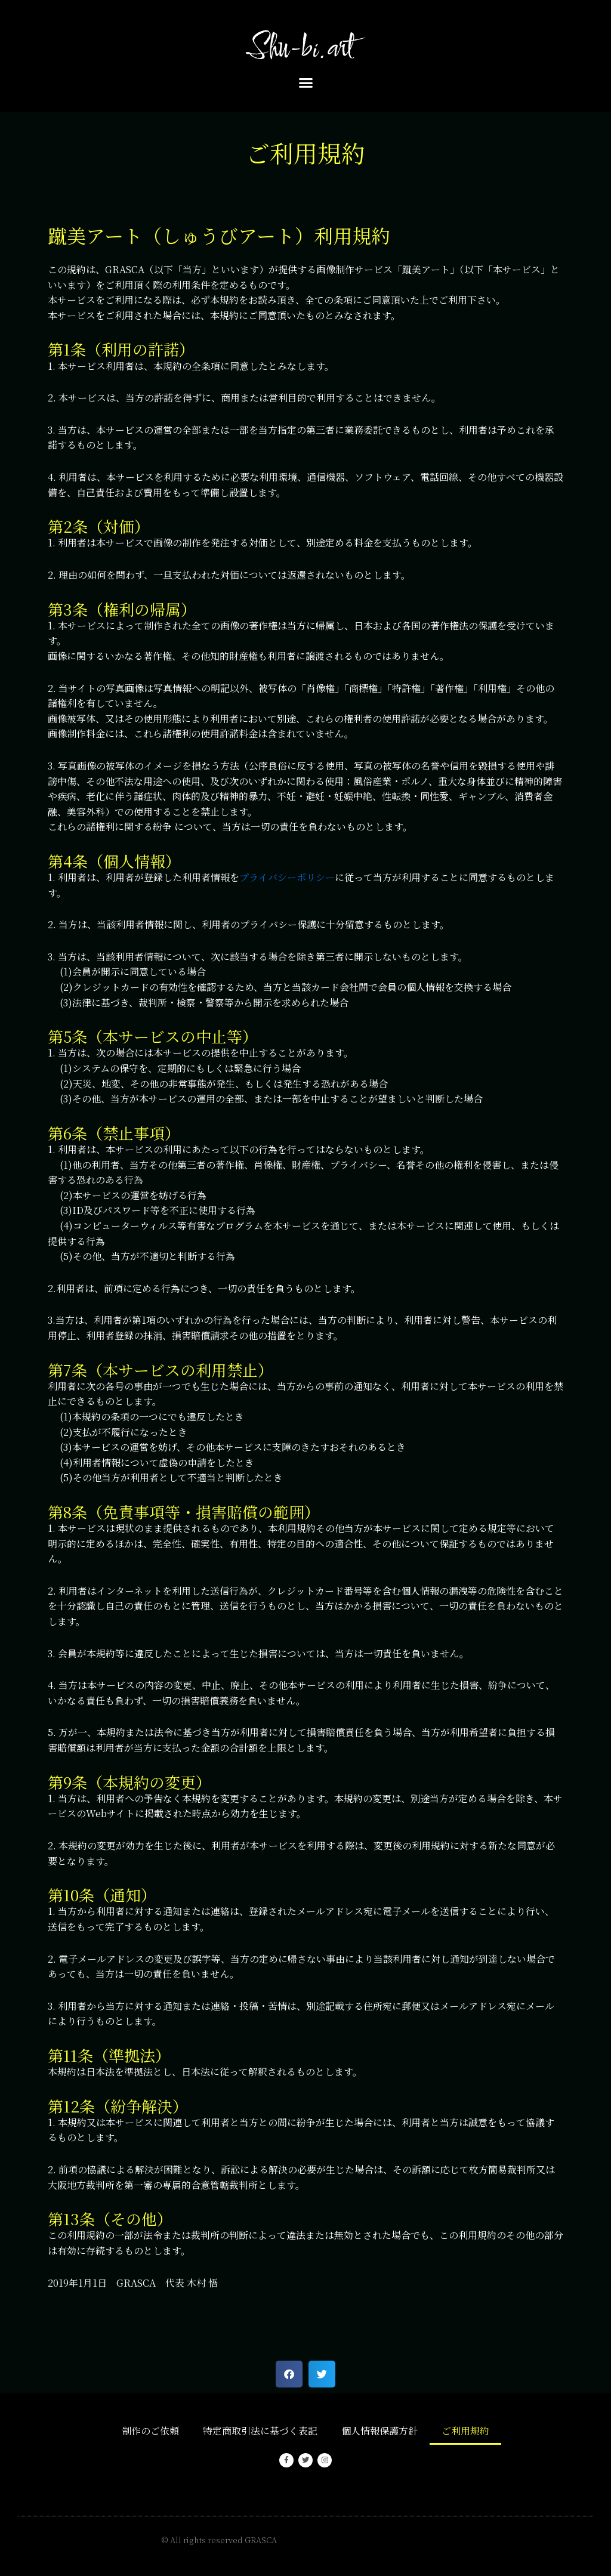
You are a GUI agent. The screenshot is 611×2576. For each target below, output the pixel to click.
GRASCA (261, 2540)
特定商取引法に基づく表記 (260, 2431)
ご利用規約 (465, 2431)
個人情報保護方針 (379, 2431)
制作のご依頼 (150, 2431)
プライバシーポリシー (287, 877)
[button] (305, 83)
